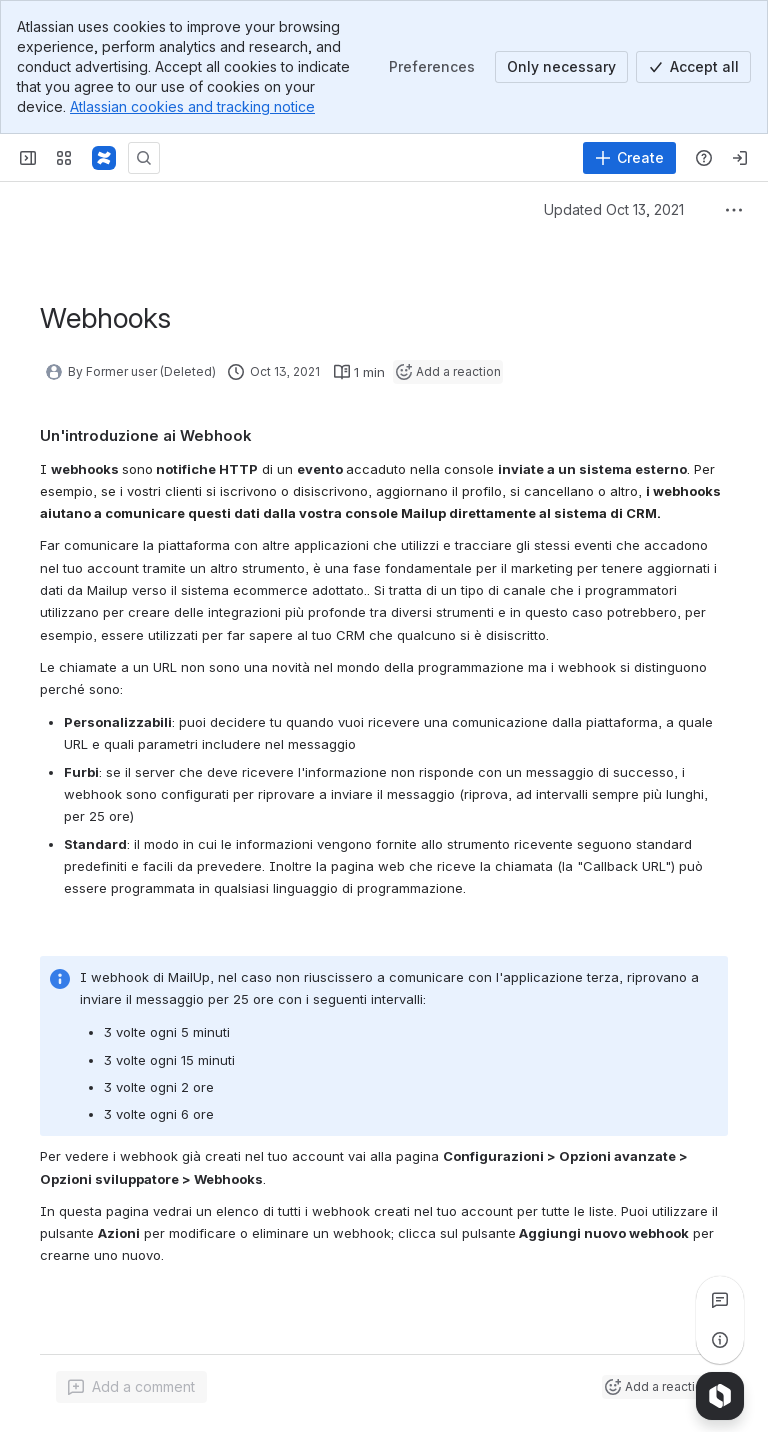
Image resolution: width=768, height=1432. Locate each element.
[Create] (629, 158)
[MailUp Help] (104, 158)
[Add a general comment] (131, 1387)
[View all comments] (720, 1300)
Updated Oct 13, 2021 (614, 209)
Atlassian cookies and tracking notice (192, 106)
